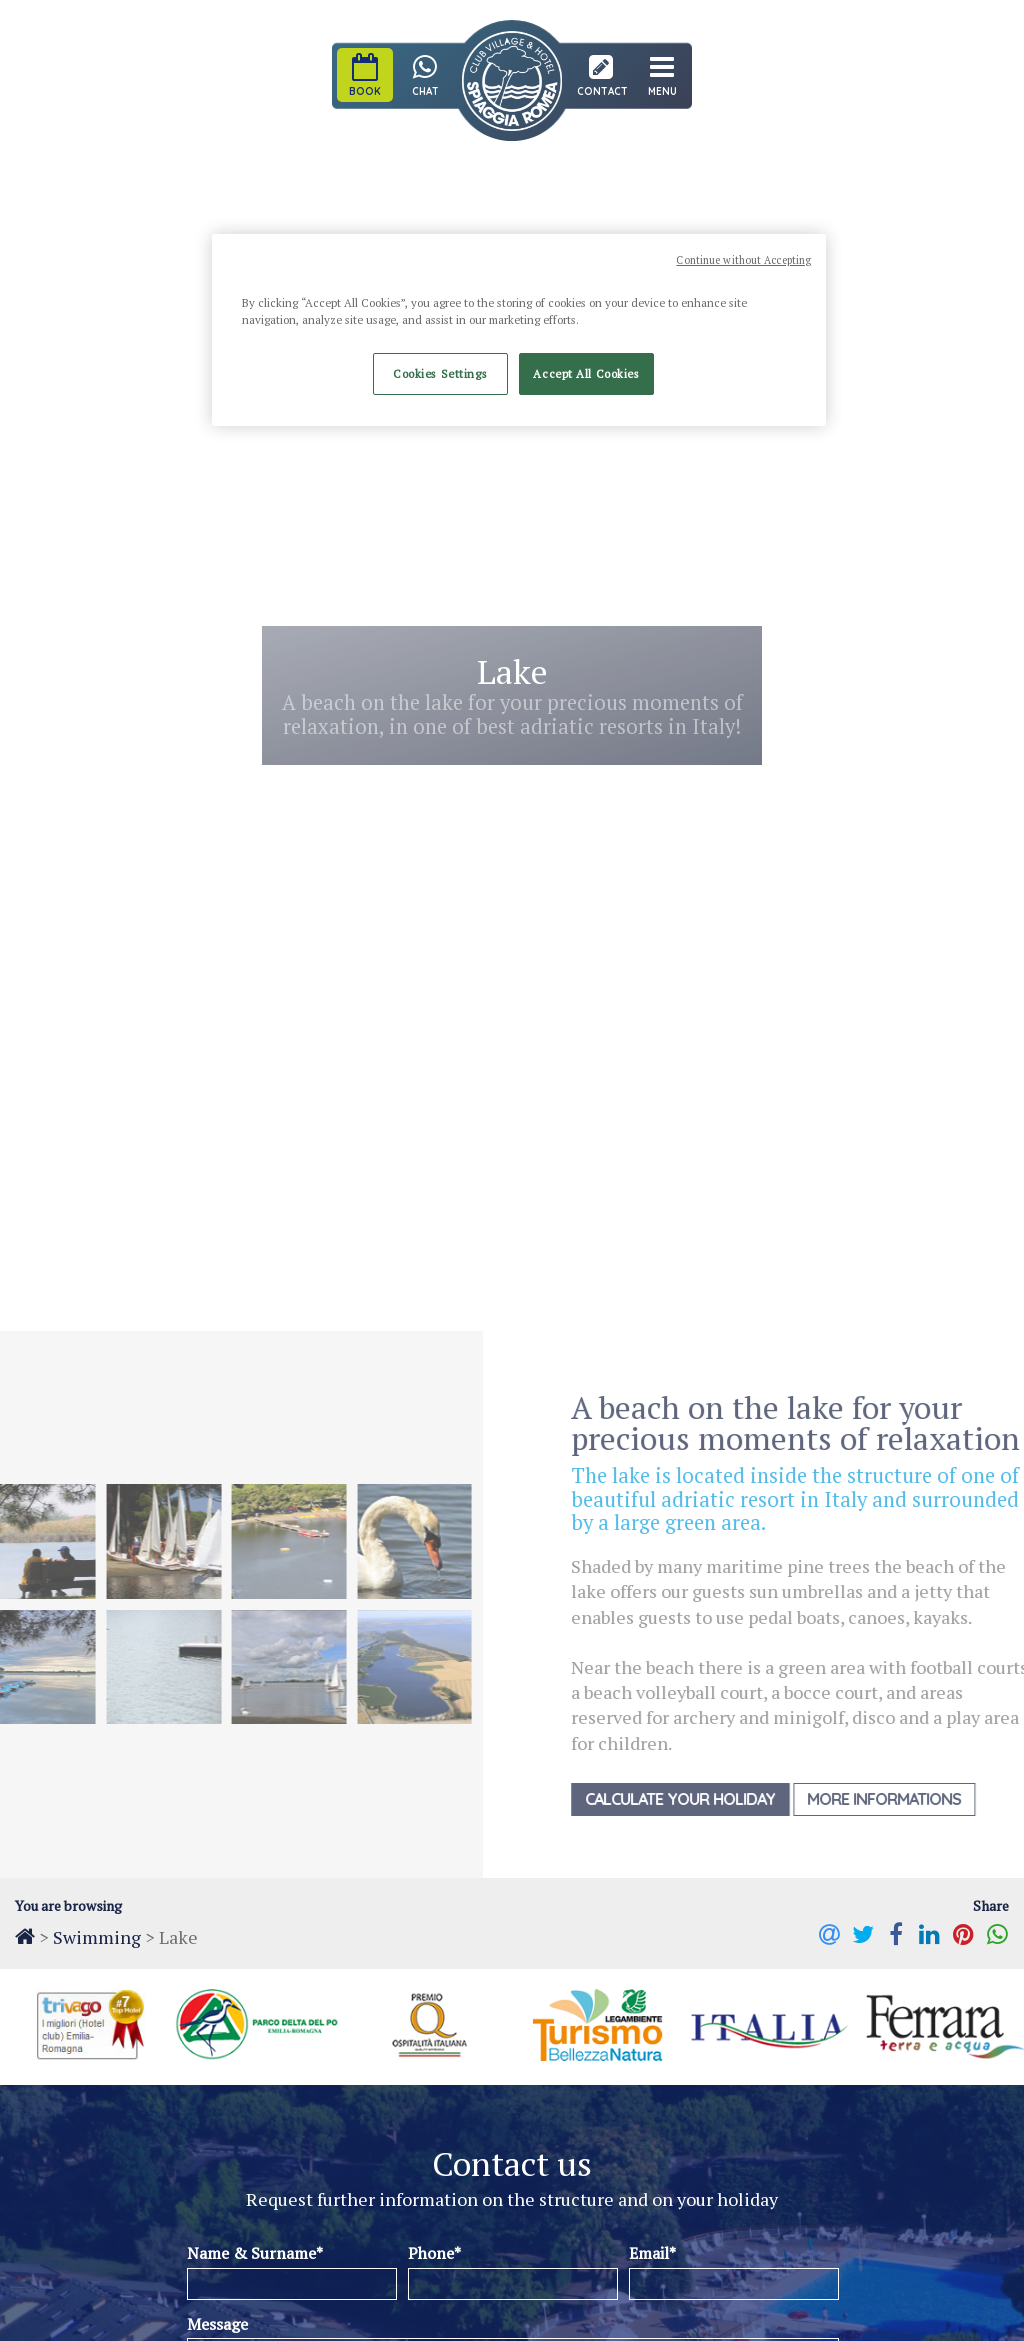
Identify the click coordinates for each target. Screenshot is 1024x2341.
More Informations (901, 1799)
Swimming (97, 1937)
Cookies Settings (440, 373)
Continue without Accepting (743, 260)
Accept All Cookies (586, 373)
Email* (652, 2253)
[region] (519, 330)
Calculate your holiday (697, 1799)
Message (217, 2324)
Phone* (434, 2253)
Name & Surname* (255, 2253)
